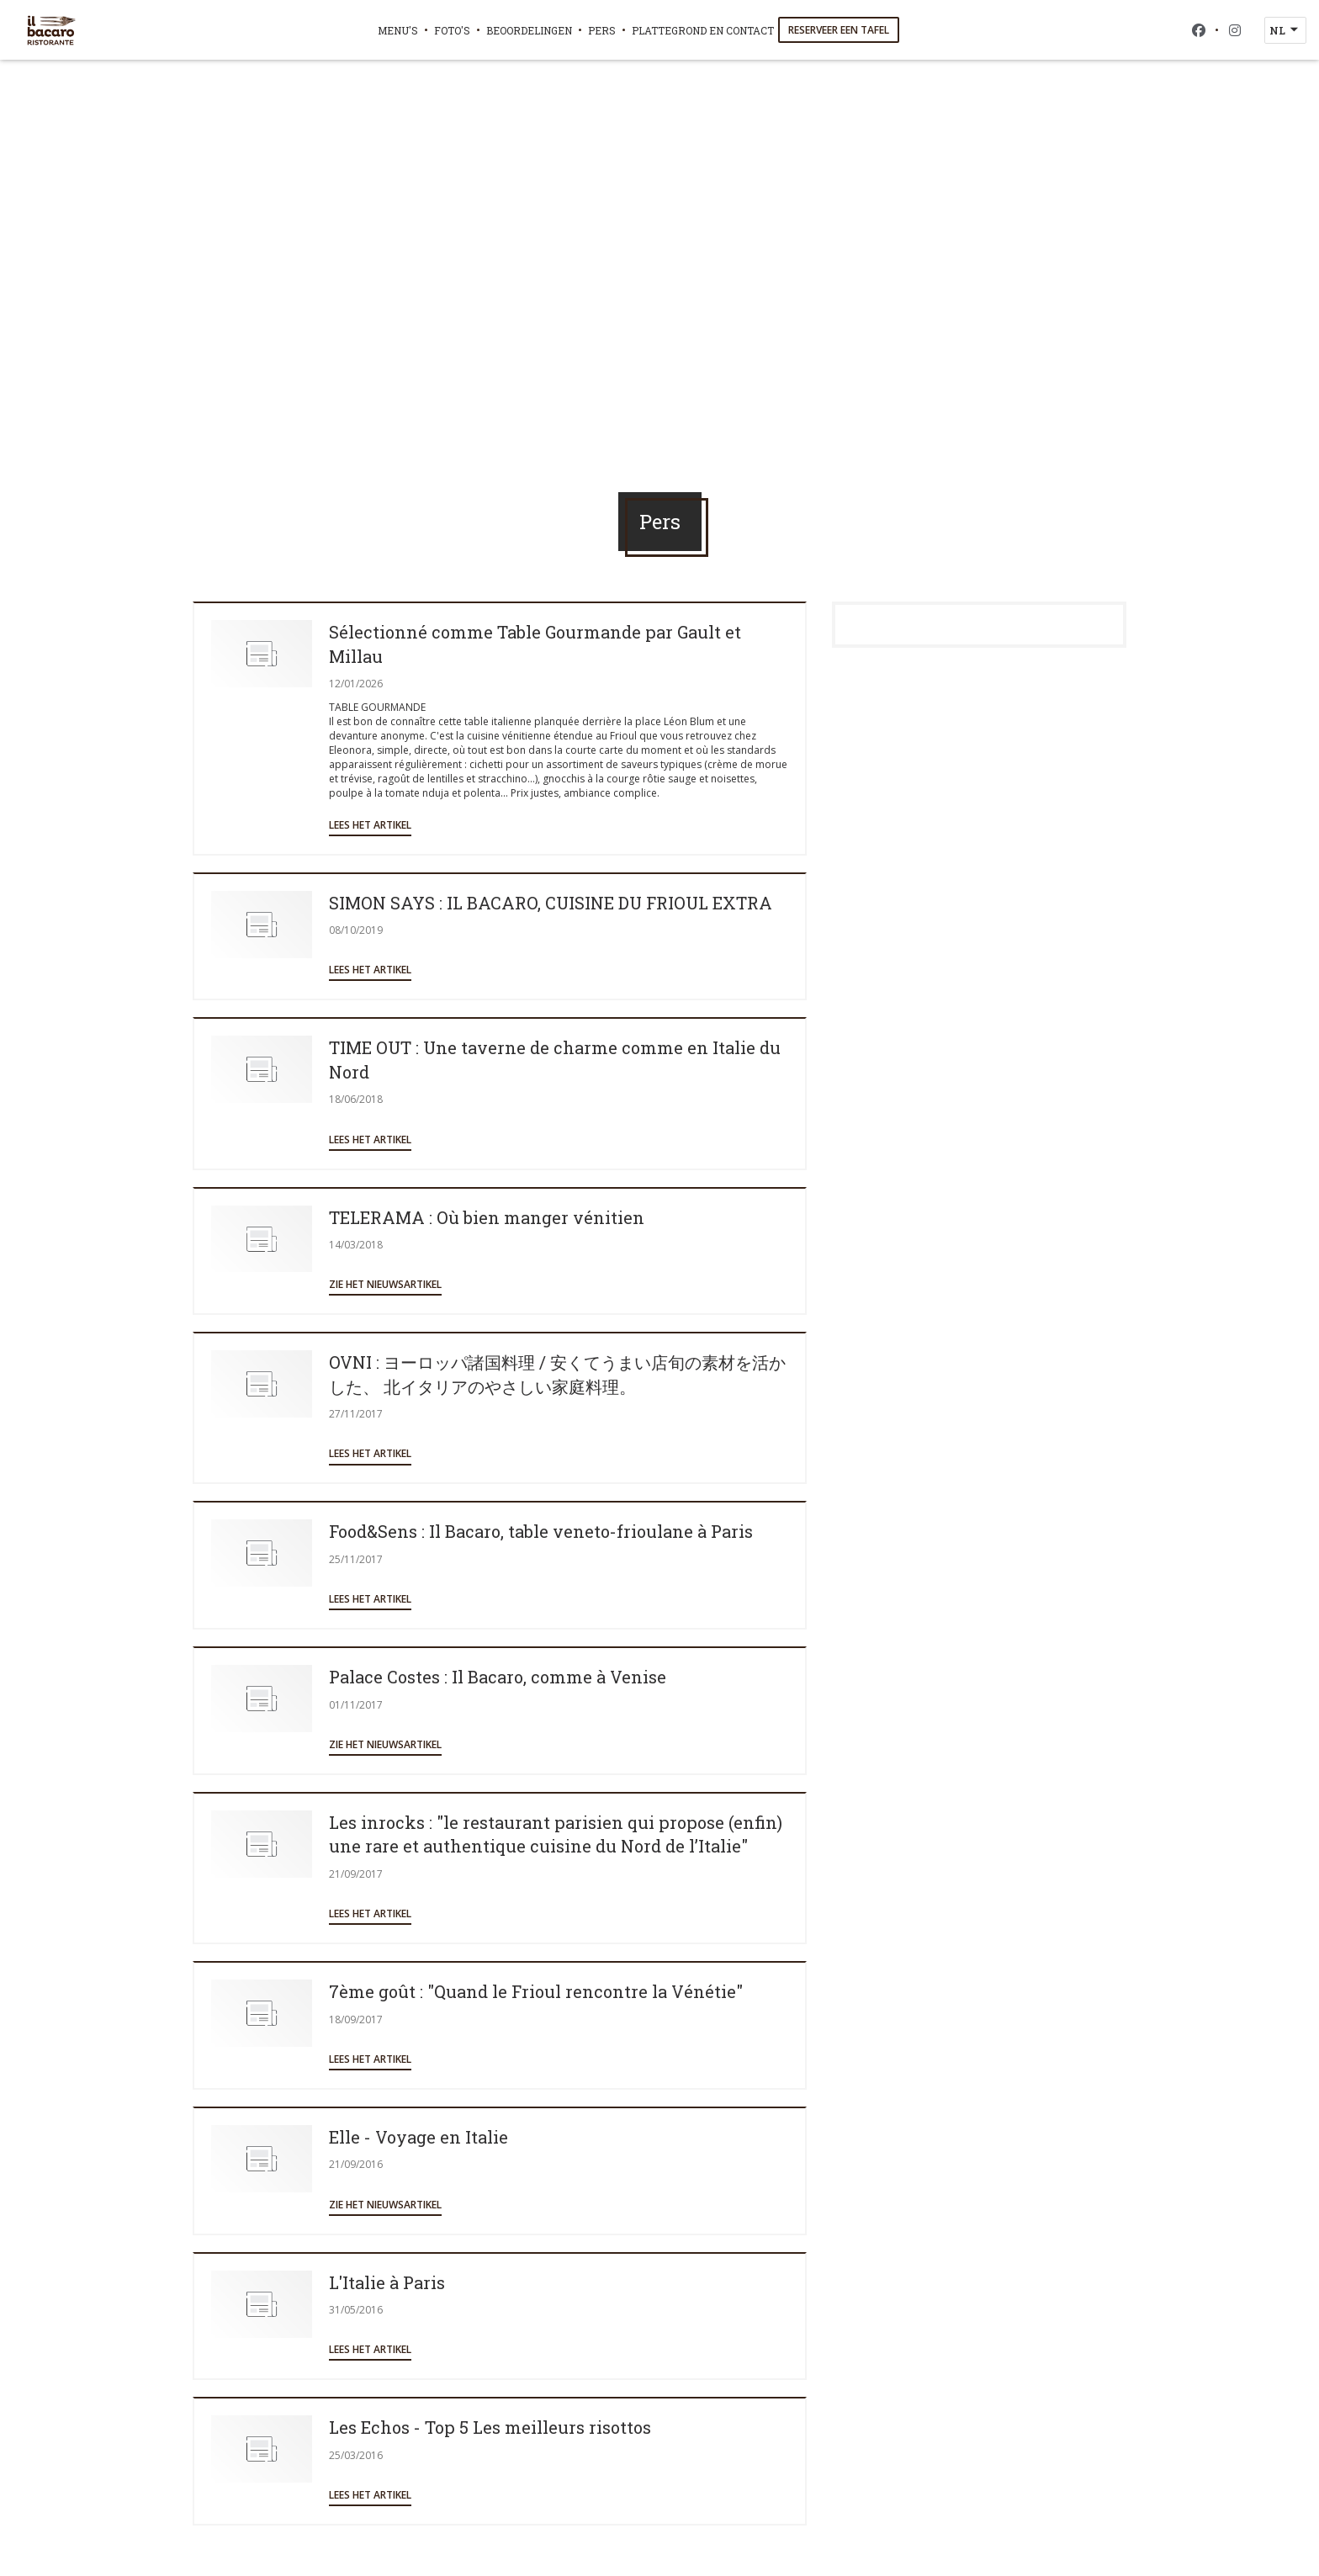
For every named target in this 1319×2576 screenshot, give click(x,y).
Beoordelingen (529, 30)
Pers (602, 30)
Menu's (398, 30)
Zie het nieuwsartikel (385, 1284)
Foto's (452, 30)
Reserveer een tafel (838, 30)
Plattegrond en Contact (703, 30)
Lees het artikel (370, 825)
